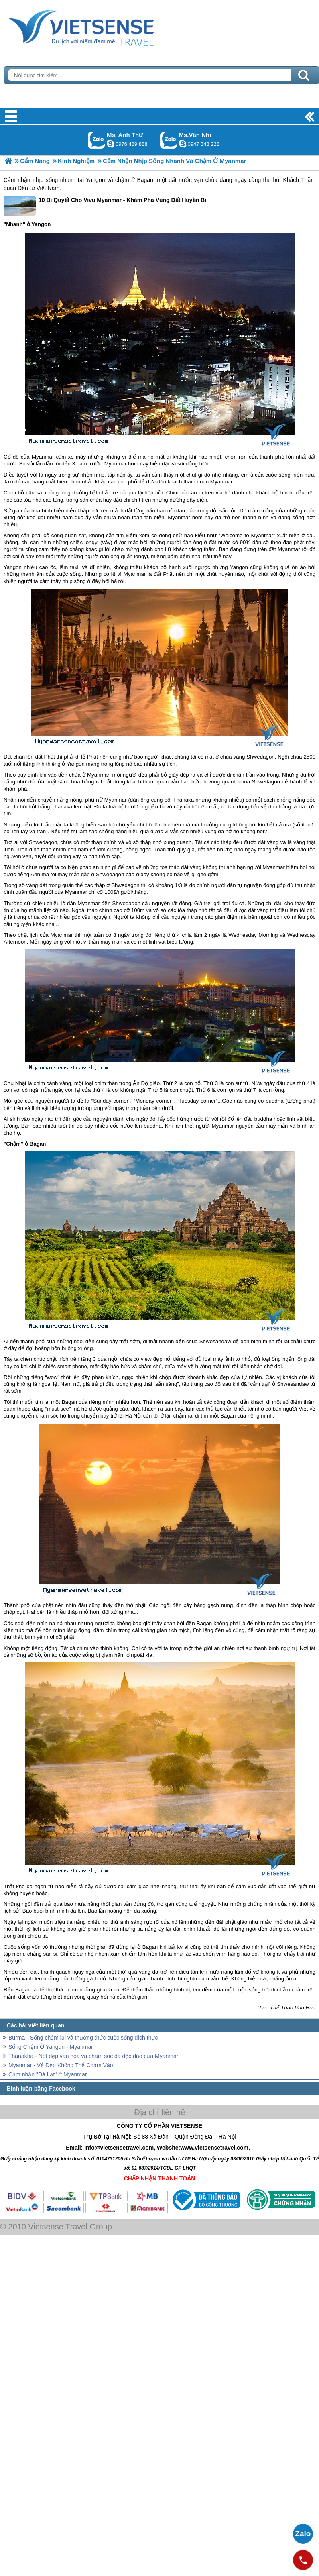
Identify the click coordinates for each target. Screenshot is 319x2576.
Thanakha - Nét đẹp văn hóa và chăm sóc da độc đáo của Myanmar (93, 2056)
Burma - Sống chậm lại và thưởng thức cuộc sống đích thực (83, 2037)
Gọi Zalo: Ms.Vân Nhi (169, 140)
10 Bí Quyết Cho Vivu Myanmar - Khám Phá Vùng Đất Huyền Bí (105, 206)
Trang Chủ (101, 26)
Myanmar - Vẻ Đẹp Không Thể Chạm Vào (60, 2065)
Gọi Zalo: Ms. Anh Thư (96, 140)
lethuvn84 (110, 144)
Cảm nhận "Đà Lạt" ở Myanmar (47, 2074)
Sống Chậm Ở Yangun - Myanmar (50, 2047)
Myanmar (43, 457)
